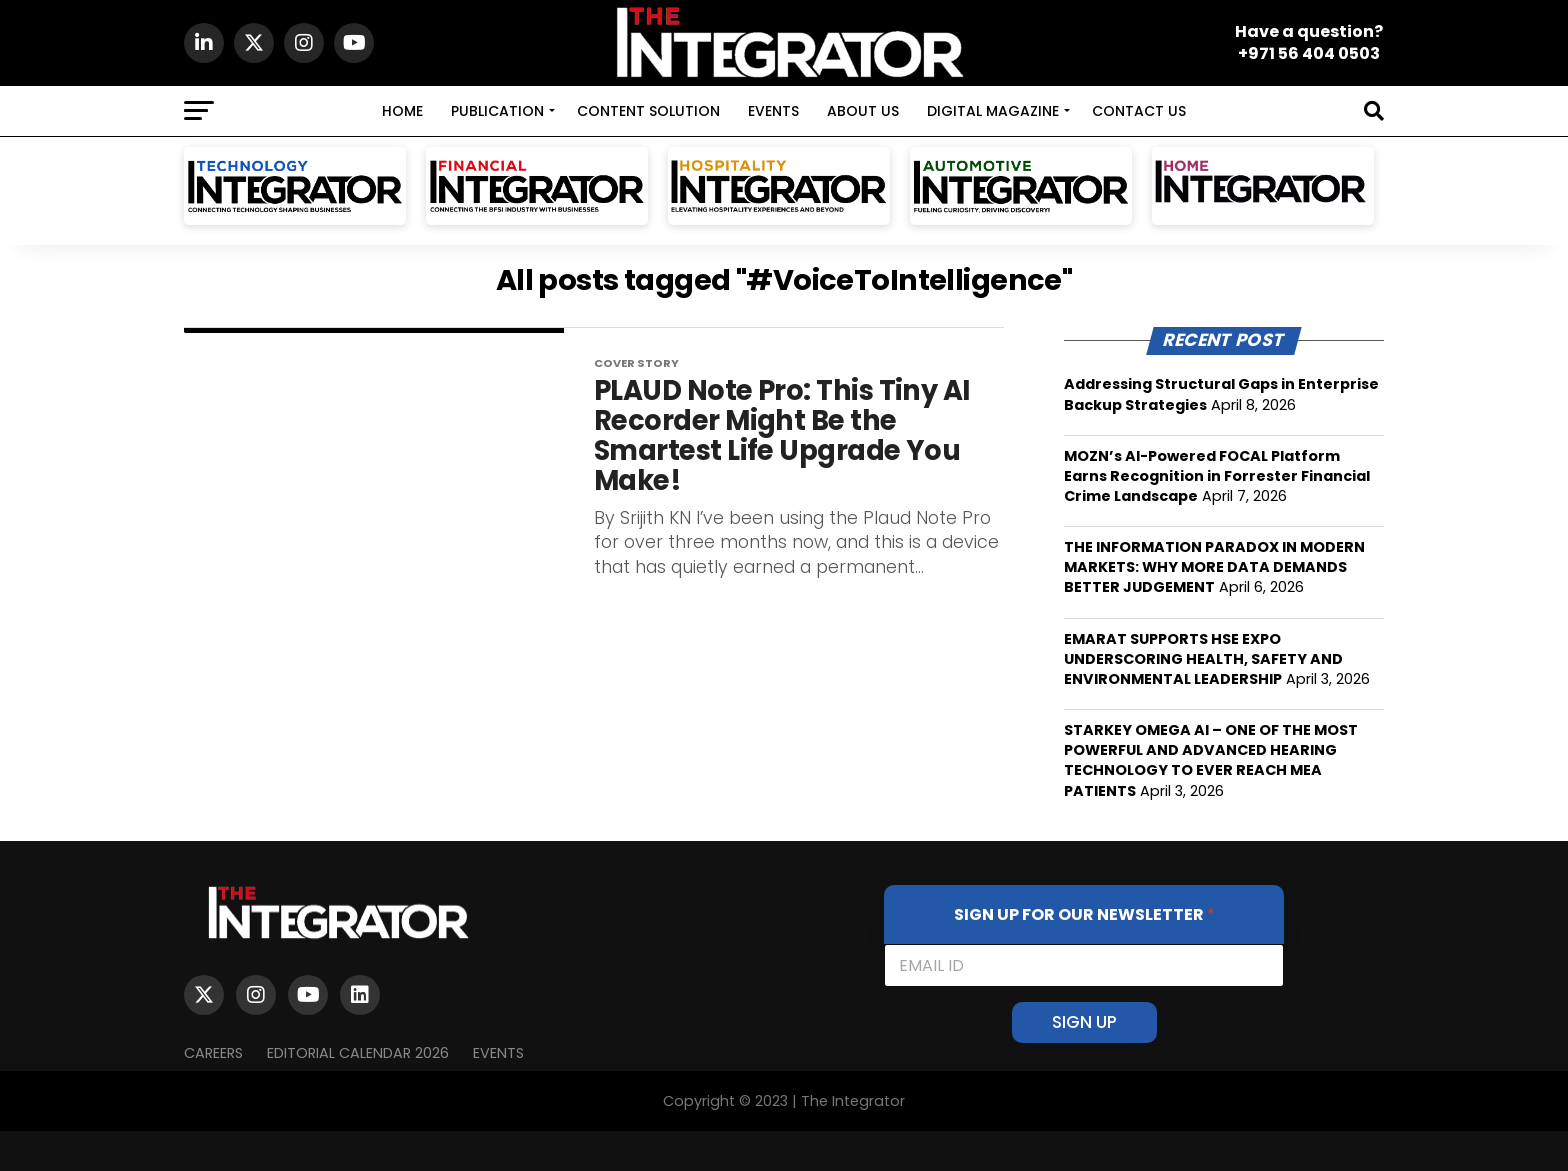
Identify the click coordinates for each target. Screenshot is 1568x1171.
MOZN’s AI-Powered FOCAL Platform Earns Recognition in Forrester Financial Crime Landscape (1217, 476)
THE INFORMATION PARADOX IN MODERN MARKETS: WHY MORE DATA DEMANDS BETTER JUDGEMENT (1214, 567)
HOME (402, 111)
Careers (213, 1053)
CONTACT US (1139, 111)
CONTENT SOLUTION (648, 111)
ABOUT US (863, 111)
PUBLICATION (497, 111)
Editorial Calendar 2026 (358, 1053)
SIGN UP (1084, 1022)
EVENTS (773, 111)
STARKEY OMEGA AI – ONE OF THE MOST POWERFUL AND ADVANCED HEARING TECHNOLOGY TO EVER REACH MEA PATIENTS (1211, 760)
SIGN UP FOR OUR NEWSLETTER (1084, 914)
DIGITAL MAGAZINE (993, 111)
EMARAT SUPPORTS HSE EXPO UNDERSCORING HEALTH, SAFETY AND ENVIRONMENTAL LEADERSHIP (1203, 659)
